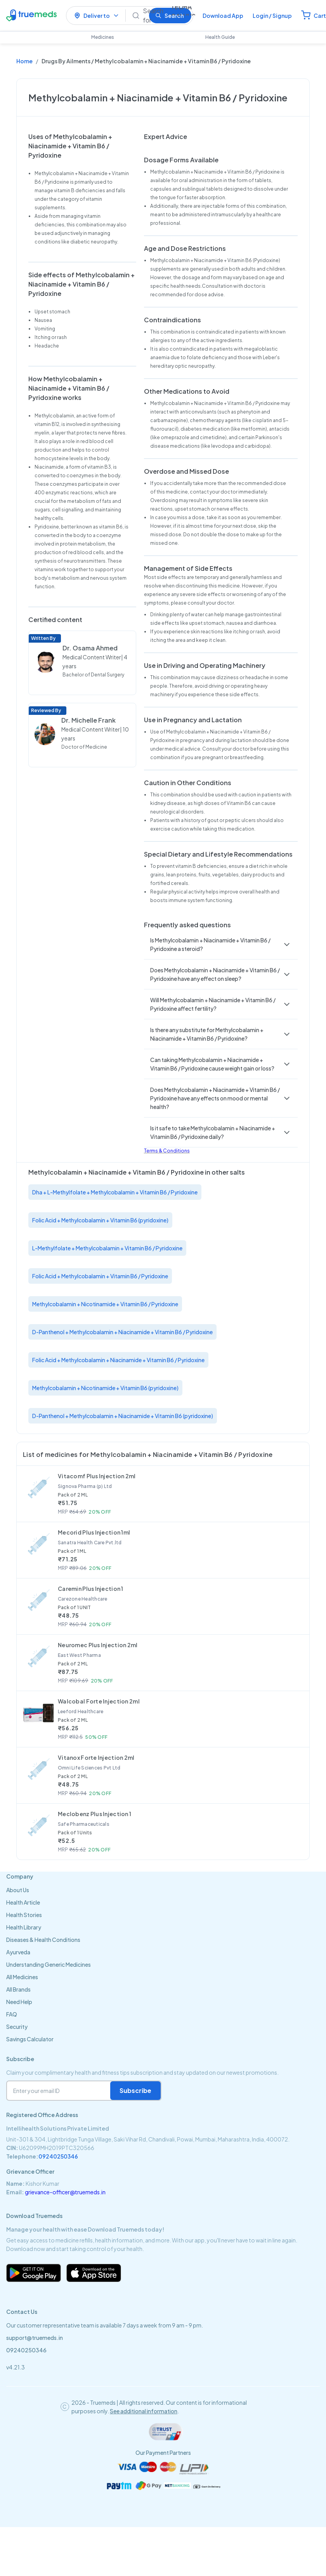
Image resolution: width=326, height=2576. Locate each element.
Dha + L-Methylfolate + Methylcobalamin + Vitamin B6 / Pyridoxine (115, 1192)
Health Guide (220, 37)
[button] (221, 944)
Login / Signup (272, 15)
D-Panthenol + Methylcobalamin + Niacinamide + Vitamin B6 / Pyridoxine (122, 1331)
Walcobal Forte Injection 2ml (99, 1701)
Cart (320, 15)
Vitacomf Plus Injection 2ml (97, 1475)
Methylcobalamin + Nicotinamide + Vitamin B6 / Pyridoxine (105, 1303)
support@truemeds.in (34, 2337)
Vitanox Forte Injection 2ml (96, 1757)
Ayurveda (18, 1952)
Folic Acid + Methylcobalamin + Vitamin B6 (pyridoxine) (100, 1220)
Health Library (23, 1927)
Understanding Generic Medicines (48, 1964)
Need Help (19, 2001)
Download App (223, 15)
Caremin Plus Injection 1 (90, 1588)
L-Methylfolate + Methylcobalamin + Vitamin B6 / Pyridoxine (107, 1248)
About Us (17, 1889)
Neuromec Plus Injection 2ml (98, 1644)
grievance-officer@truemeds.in (65, 2191)
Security (17, 2026)
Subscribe (135, 2090)
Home (24, 60)
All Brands (18, 1989)
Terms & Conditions (167, 1151)
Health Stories (24, 1914)
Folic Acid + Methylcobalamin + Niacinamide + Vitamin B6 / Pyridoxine (118, 1359)
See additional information (143, 2410)
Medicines (102, 37)
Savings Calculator (30, 2038)
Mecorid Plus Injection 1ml (94, 1532)
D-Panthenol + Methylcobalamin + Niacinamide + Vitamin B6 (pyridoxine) (122, 1415)
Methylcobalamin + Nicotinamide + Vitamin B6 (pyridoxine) (105, 1387)
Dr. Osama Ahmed (90, 648)
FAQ (11, 2014)
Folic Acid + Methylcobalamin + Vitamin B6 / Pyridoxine (100, 1275)
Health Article (23, 1902)
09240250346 (58, 2156)
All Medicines (22, 1976)
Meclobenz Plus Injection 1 (94, 1813)
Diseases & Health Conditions (43, 1939)
